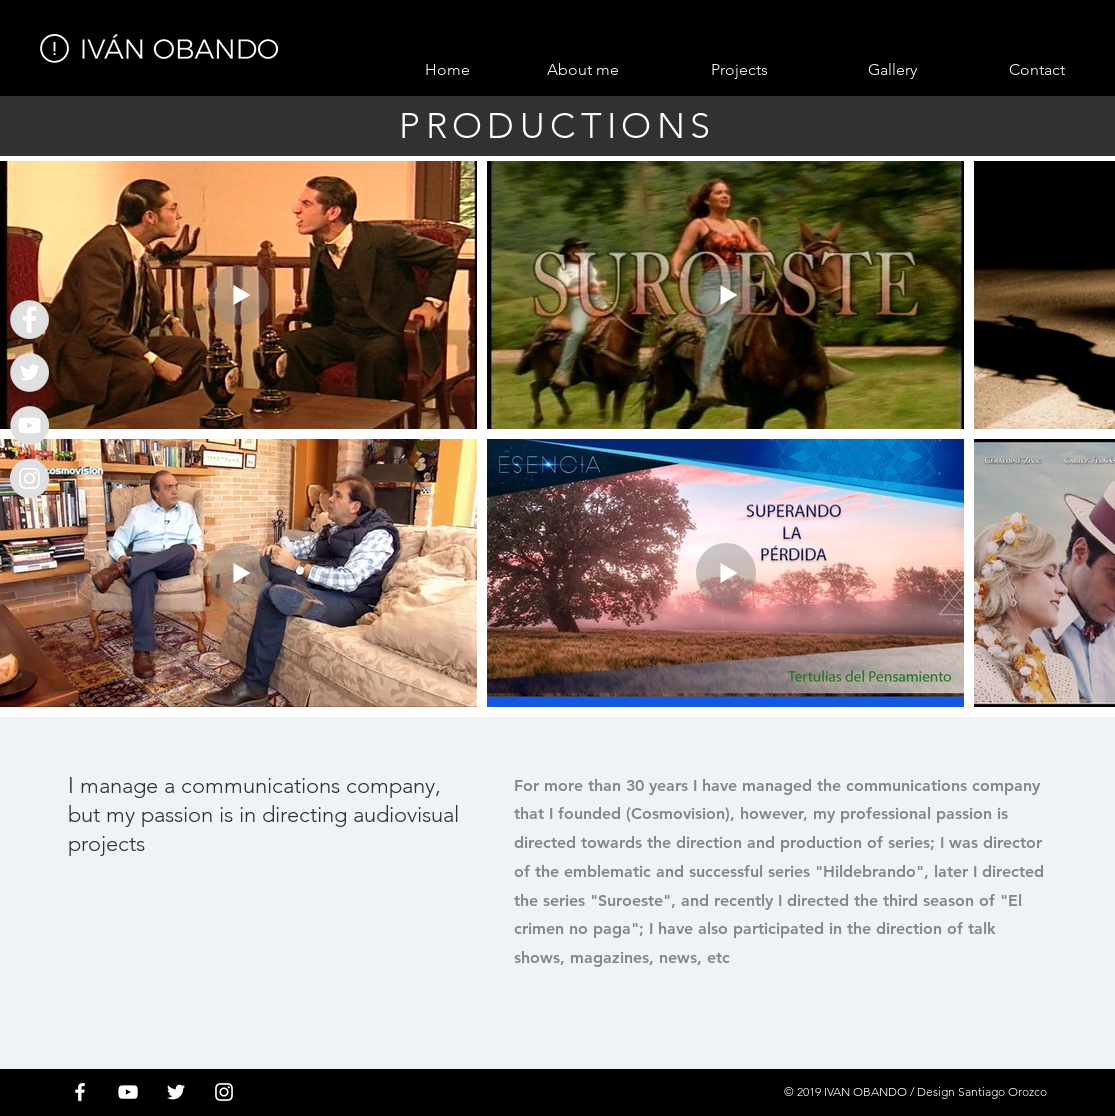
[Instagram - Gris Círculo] (29, 478)
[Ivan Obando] (29, 319)
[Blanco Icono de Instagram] (224, 1092)
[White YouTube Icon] (128, 1092)
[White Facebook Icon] (80, 1092)
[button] (703, 70)
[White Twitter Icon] (176, 1092)
